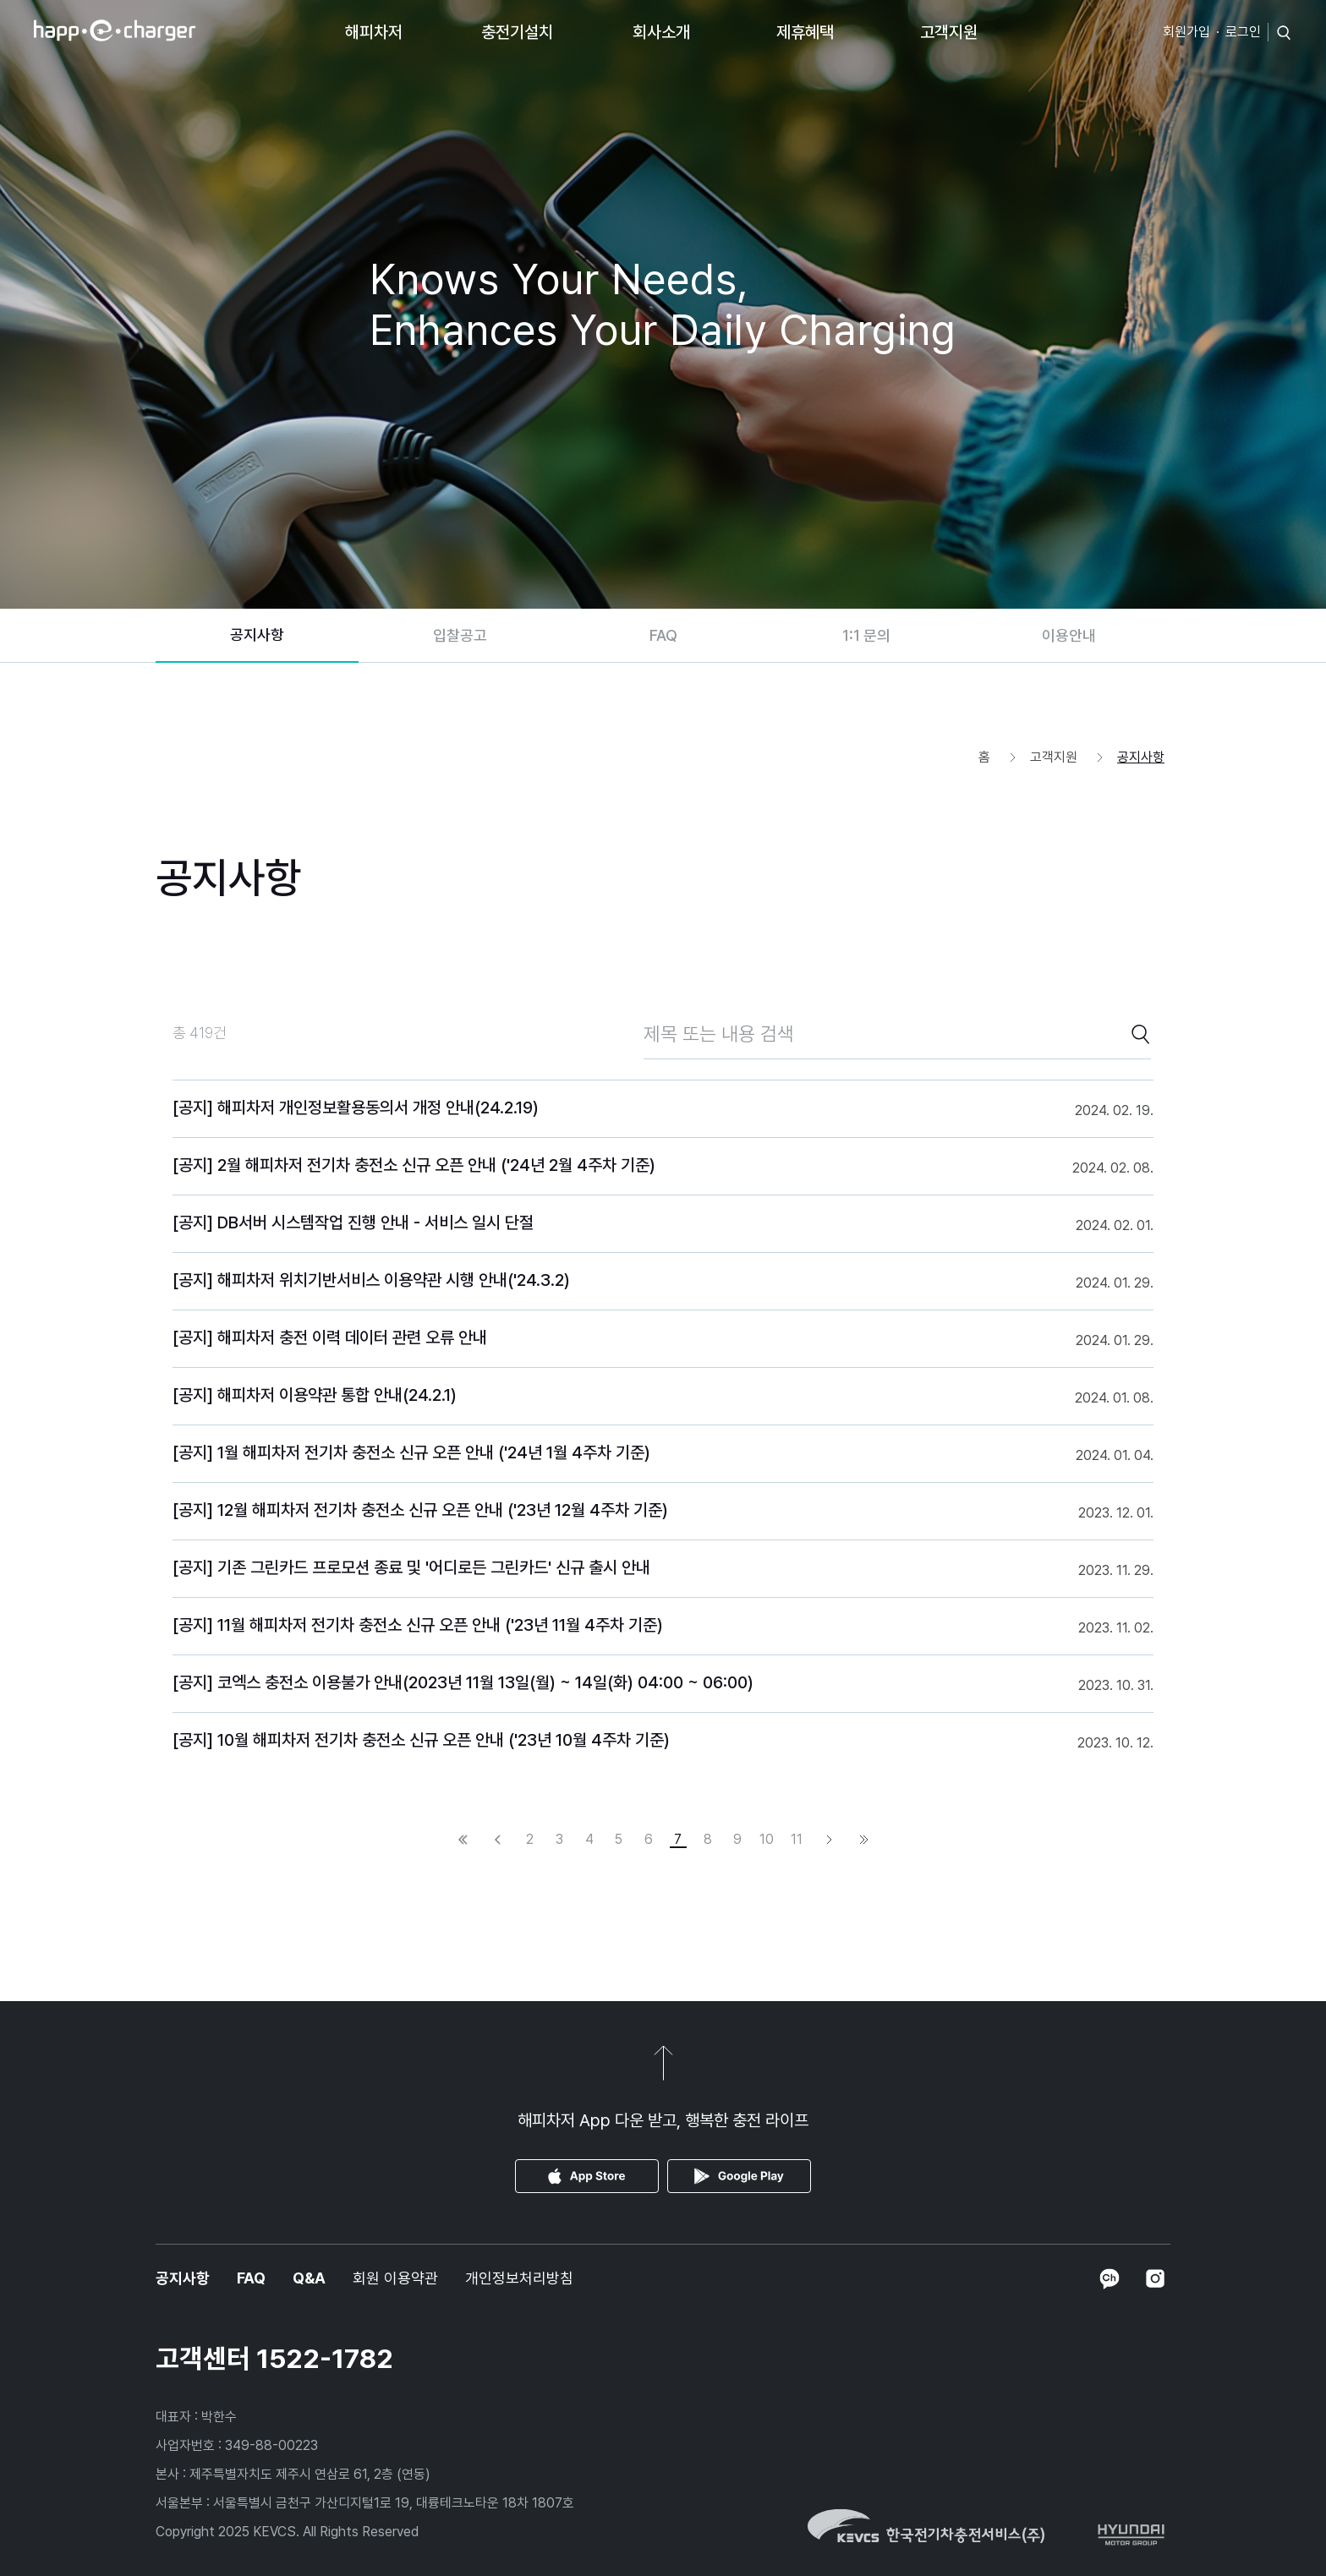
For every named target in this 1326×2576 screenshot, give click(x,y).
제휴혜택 (805, 32)
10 (766, 1839)
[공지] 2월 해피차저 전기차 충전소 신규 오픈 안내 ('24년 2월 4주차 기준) (414, 1165)
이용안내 (1069, 635)
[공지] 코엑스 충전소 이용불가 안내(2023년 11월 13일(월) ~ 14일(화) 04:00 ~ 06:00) (463, 1682)
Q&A (309, 2278)
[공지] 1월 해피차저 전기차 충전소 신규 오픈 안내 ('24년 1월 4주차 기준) (411, 1452)
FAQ (663, 635)
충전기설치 (517, 32)
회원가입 (1186, 32)
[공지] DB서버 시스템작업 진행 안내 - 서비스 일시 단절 (353, 1222)
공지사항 (257, 634)
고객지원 (949, 32)
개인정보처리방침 (519, 2278)
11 (797, 1839)
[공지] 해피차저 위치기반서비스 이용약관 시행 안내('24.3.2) (371, 1280)
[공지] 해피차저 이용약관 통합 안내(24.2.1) (315, 1395)
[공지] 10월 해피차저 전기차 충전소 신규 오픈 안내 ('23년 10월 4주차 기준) (421, 1740)
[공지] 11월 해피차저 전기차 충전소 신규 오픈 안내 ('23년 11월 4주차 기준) (418, 1625)
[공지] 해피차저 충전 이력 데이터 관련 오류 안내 (330, 1337)
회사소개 (661, 32)
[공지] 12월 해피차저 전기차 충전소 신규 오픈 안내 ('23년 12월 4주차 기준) (420, 1510)
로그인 (1243, 32)
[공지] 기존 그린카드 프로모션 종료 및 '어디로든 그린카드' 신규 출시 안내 (411, 1567)
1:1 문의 (866, 635)
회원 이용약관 (395, 2278)
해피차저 (374, 32)
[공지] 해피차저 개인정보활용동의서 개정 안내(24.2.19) (356, 1107)
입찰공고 (460, 635)
